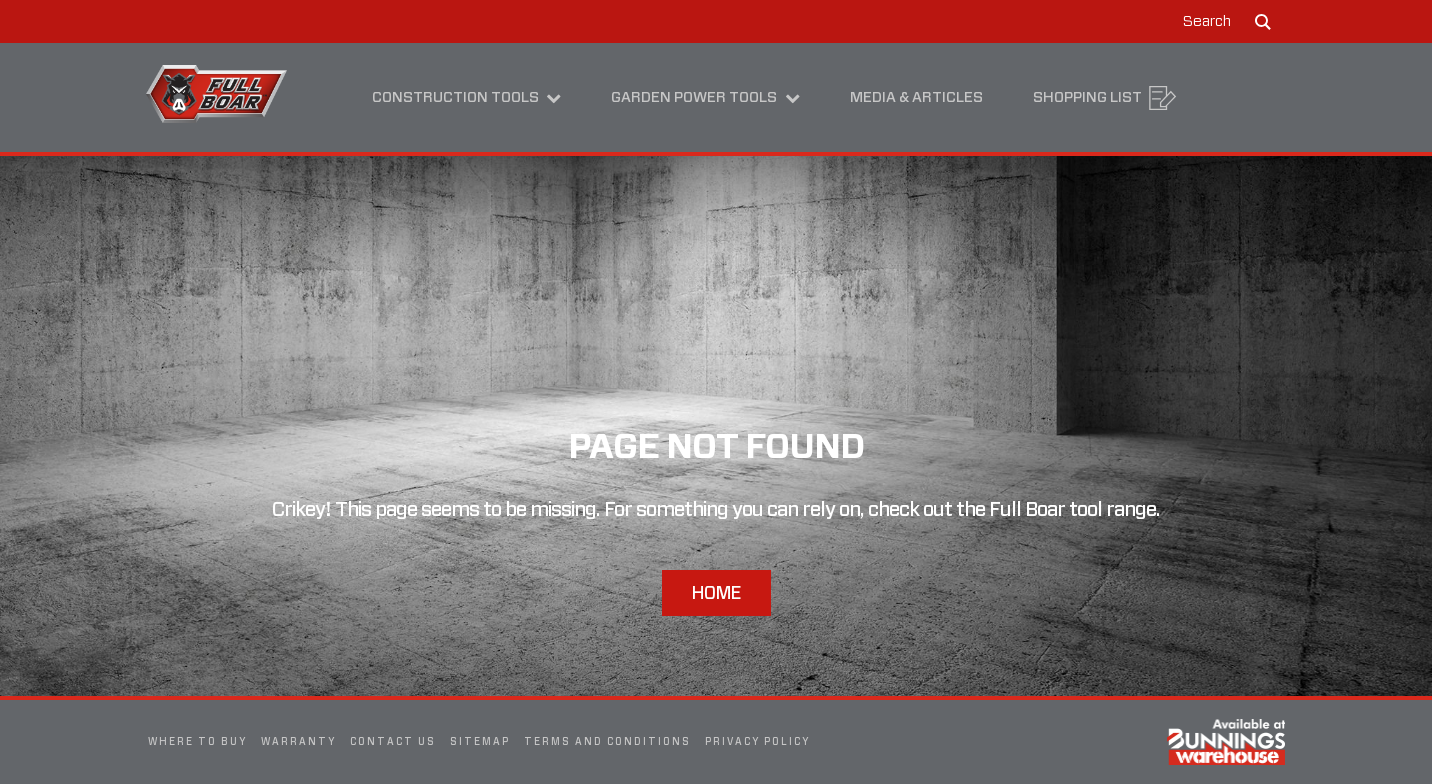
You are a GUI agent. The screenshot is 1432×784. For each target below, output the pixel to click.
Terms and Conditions (607, 741)
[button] (1227, 21)
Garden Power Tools (705, 97)
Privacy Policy (757, 741)
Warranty (298, 741)
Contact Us (393, 741)
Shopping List (1105, 98)
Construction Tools (467, 97)
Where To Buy (197, 741)
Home (716, 592)
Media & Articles (916, 97)
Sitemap (480, 741)
